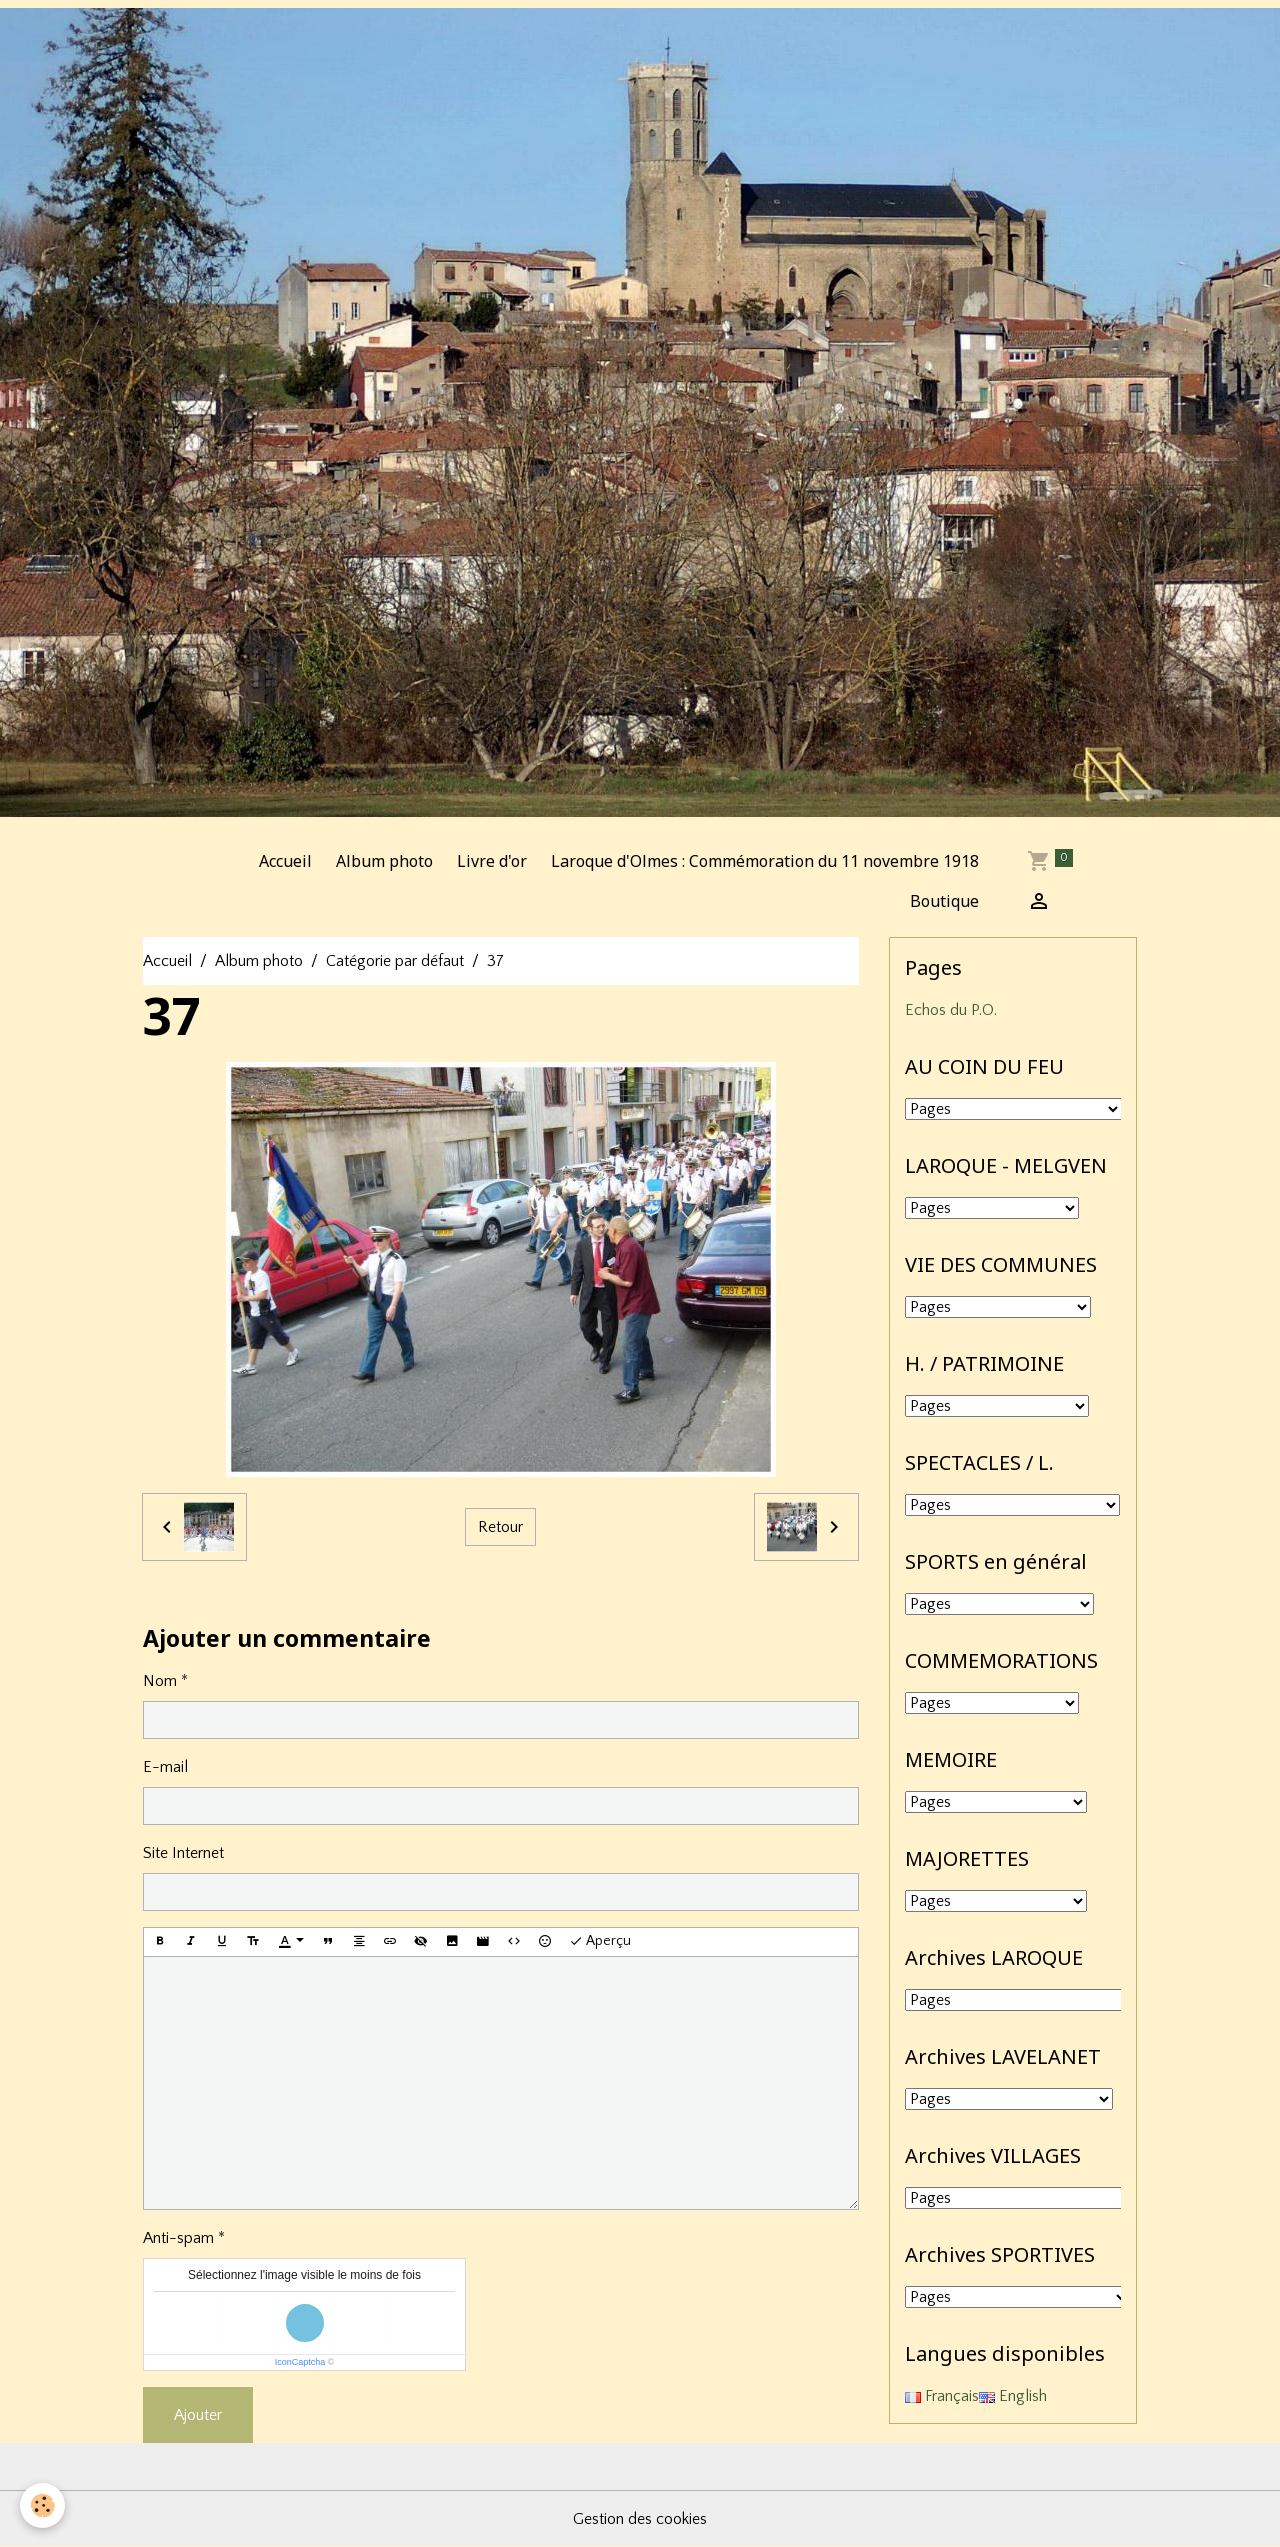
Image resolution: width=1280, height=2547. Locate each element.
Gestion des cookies (640, 2519)
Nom (160, 1681)
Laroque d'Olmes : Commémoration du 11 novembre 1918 (765, 861)
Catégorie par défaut (395, 961)
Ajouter (198, 2415)
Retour (500, 1527)
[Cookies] (42, 2505)
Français (942, 2396)
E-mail (165, 1767)
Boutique (944, 901)
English (1013, 2396)
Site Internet (183, 1853)
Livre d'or (492, 861)
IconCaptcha (300, 2362)
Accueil (285, 861)
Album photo (384, 861)
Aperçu (600, 1942)
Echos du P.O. (951, 1010)
